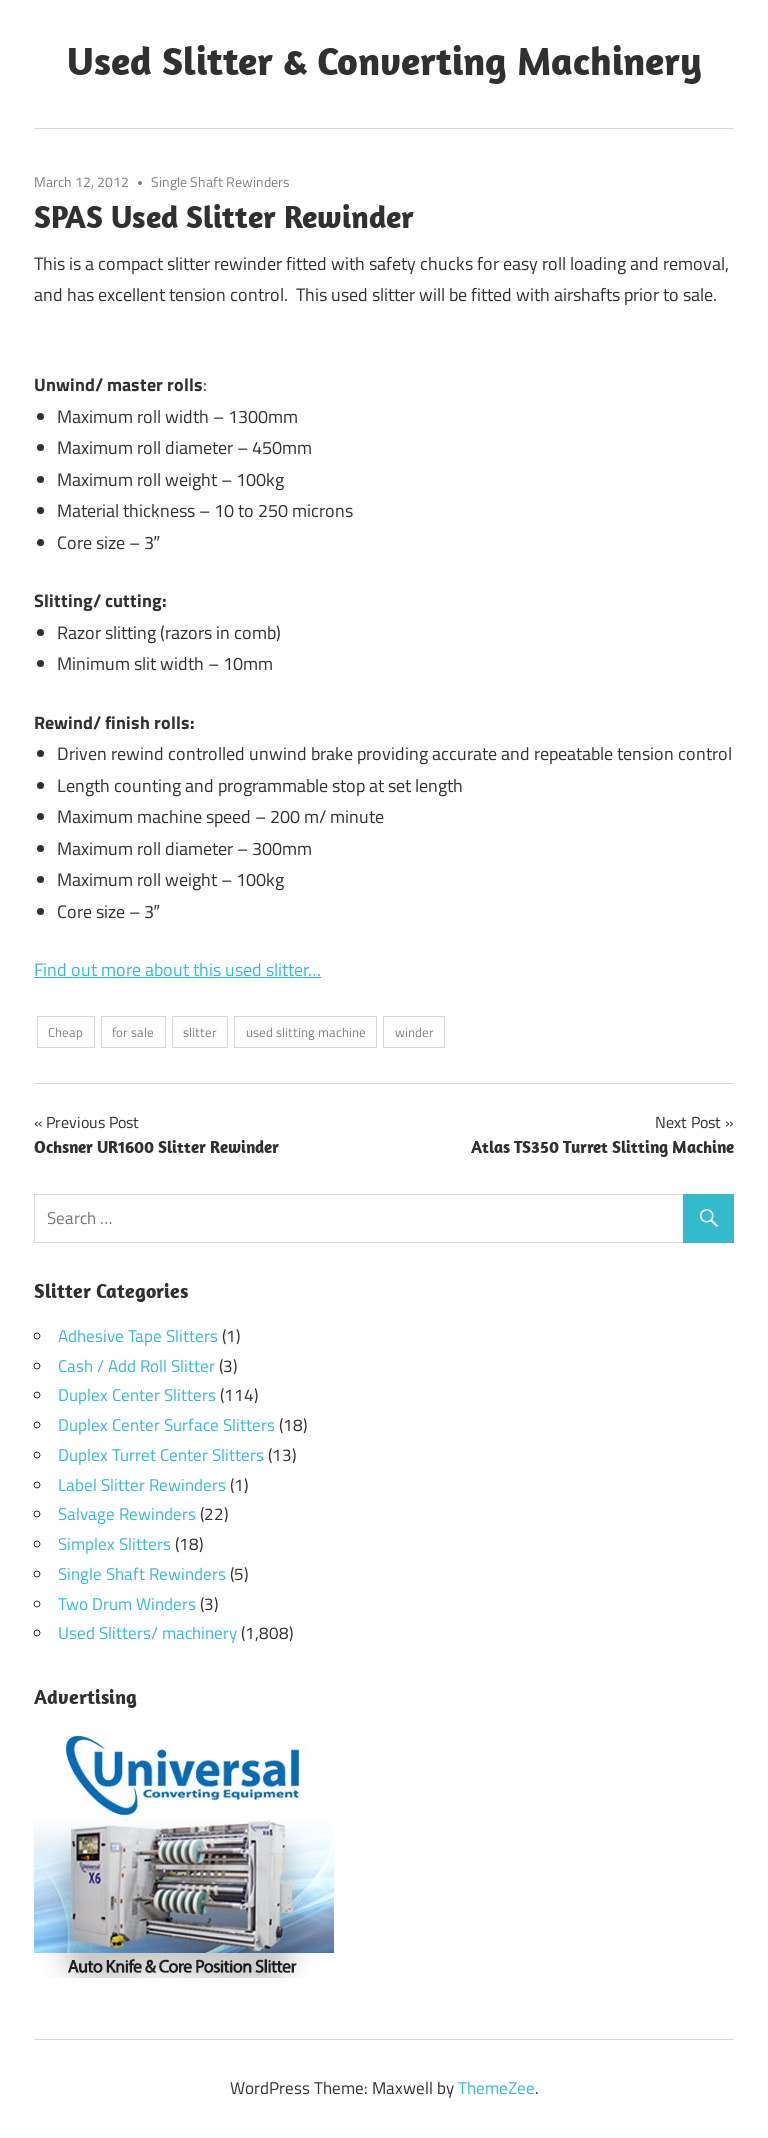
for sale (133, 1032)
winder (414, 1032)
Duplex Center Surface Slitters (166, 1425)
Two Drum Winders (127, 1604)
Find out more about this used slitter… (177, 969)
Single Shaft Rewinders (220, 181)
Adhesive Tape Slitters (138, 1336)
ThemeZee (496, 2088)
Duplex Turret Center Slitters (161, 1455)
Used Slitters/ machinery (147, 1633)
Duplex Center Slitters (137, 1395)
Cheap (65, 1032)
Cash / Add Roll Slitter (136, 1366)
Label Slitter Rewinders (142, 1485)
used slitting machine (306, 1032)
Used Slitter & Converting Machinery (384, 60)
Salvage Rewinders (127, 1514)
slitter (200, 1032)
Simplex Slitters (114, 1544)
